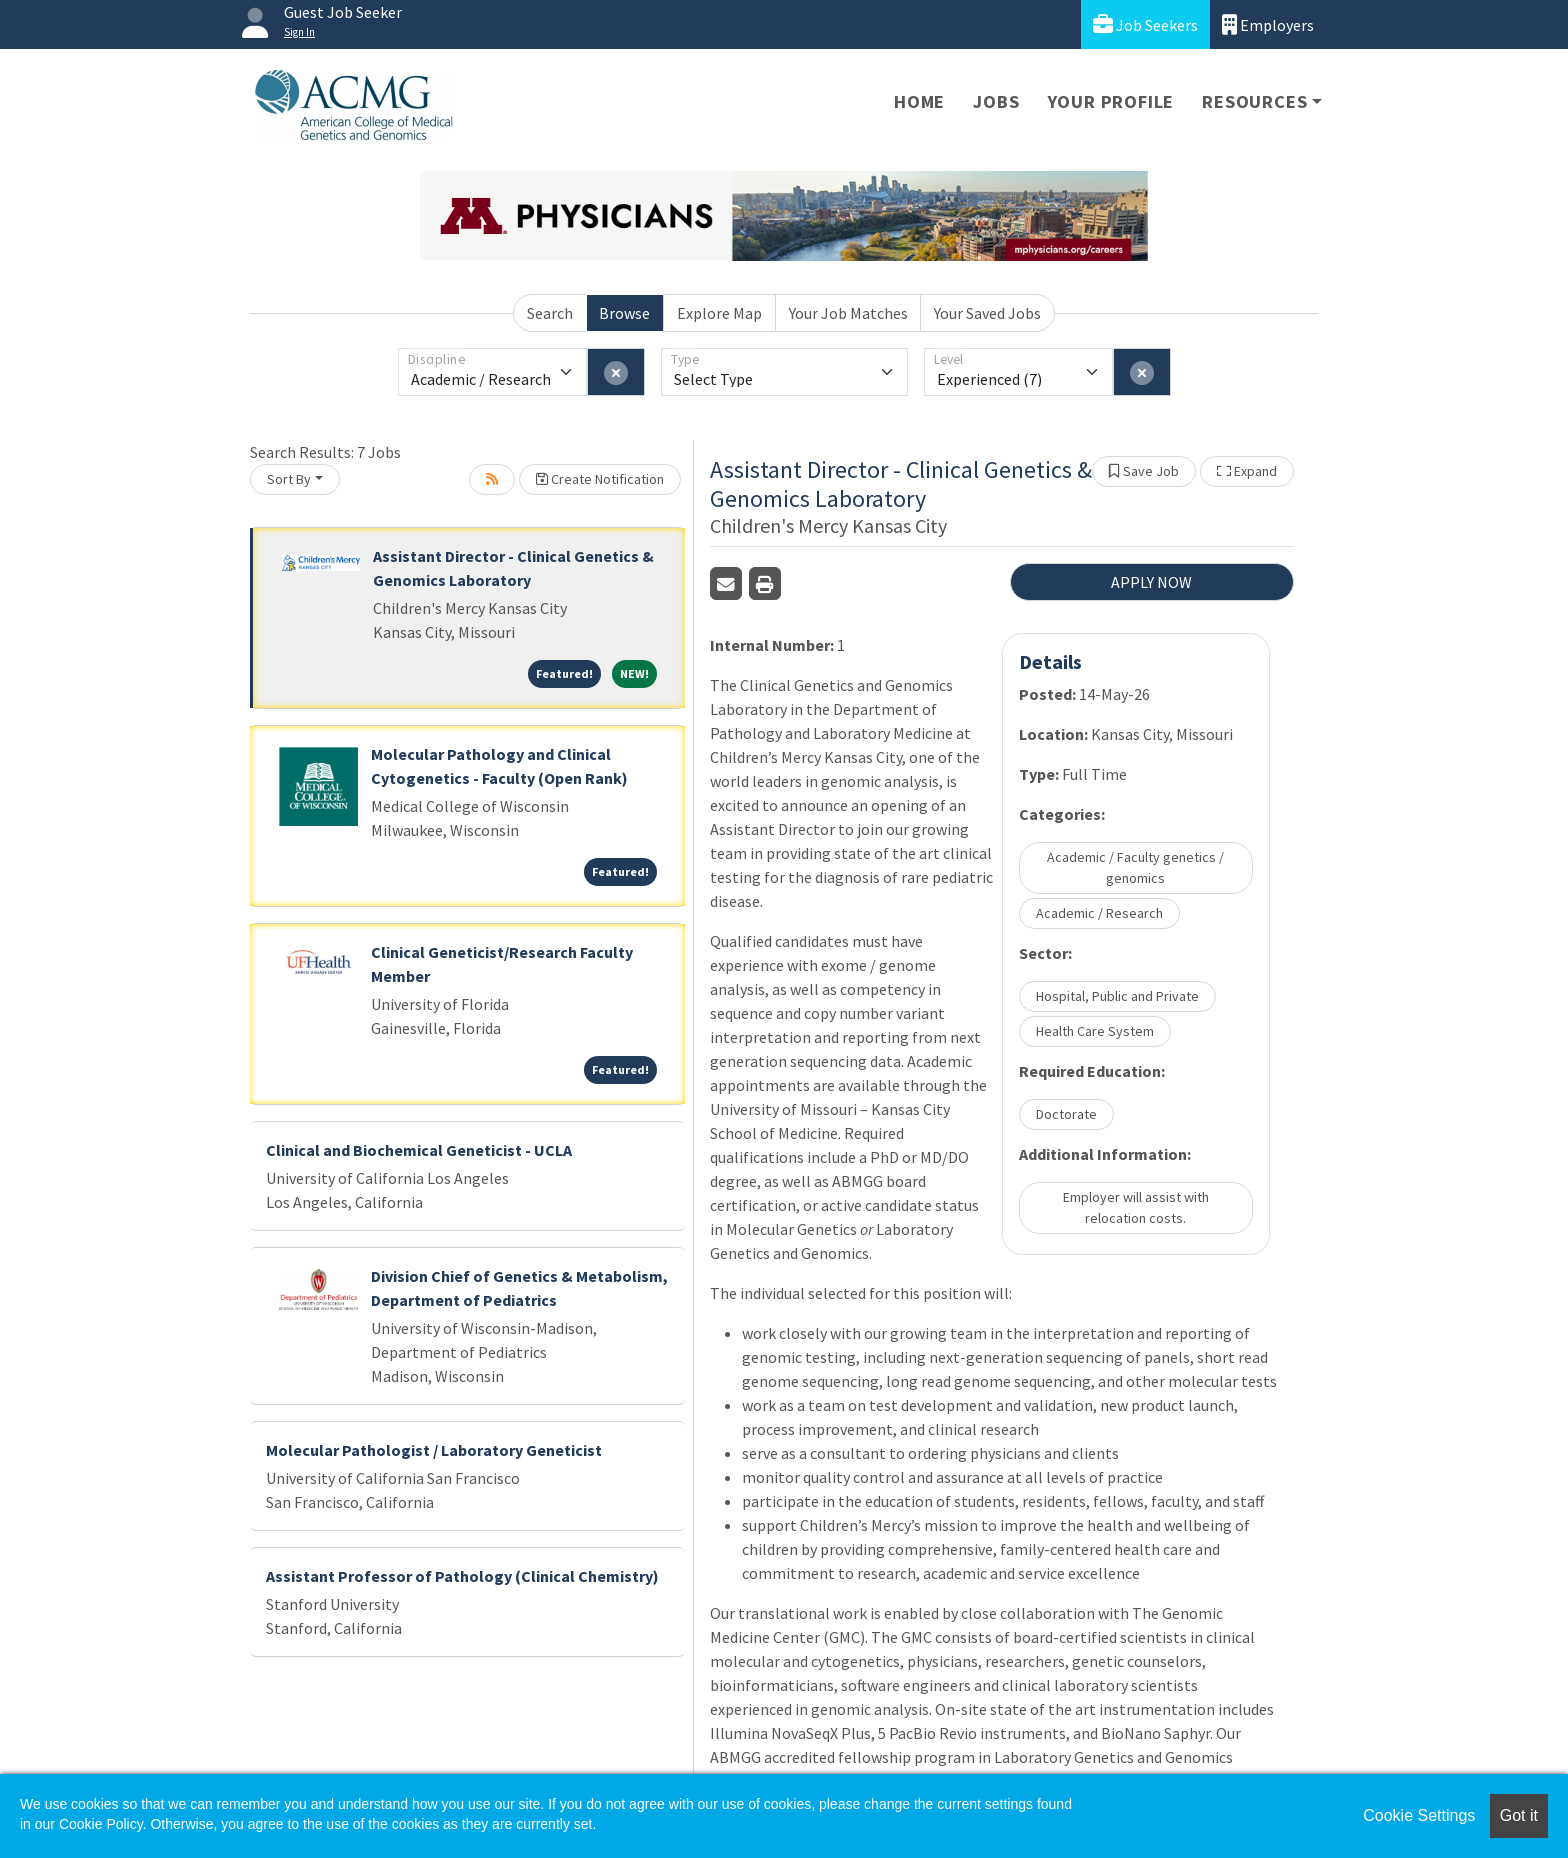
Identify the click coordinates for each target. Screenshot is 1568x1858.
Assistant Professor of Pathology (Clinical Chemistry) (462, 1576)
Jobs (996, 101)
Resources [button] (1254, 101)
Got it (1519, 1815)
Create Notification (600, 479)
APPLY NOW (1151, 582)
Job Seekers (1145, 24)
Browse (624, 313)
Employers (1268, 24)
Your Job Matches (848, 313)
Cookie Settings (1419, 1815)
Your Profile (1111, 101)
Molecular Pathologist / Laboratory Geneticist (434, 1450)
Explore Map (719, 313)
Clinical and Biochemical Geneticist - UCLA (419, 1150)
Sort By (289, 479)
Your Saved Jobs (987, 313)
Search (550, 313)
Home (919, 101)
